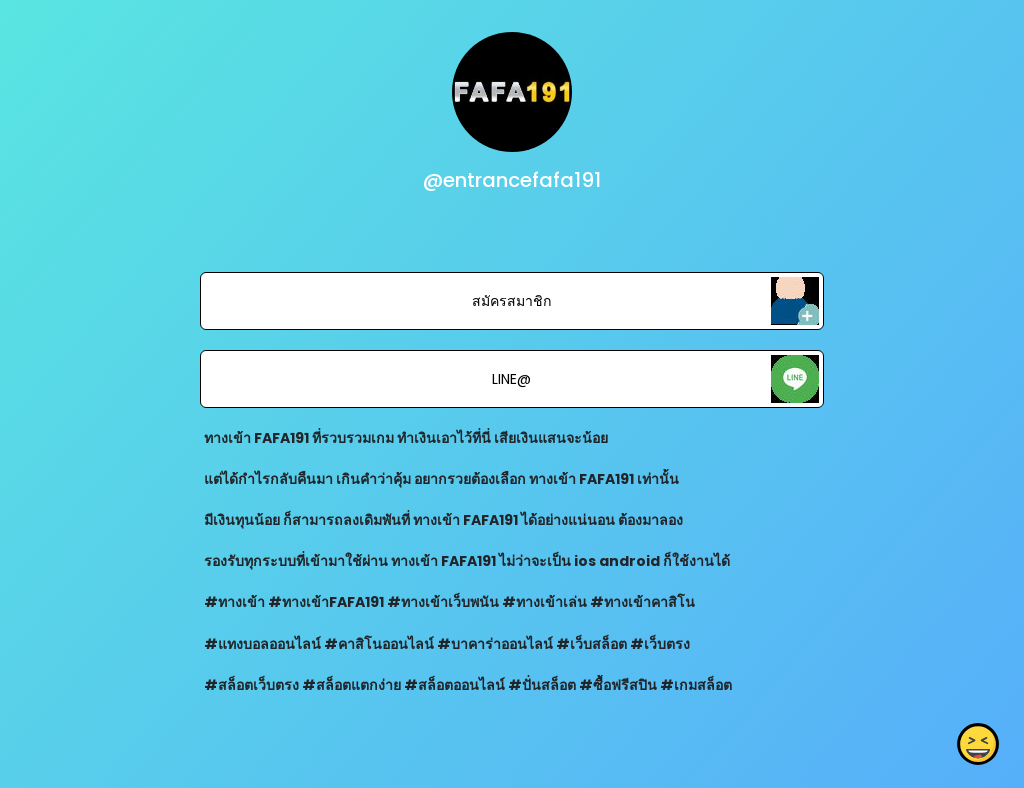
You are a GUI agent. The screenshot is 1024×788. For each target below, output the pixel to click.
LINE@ (511, 379)
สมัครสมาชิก (512, 301)
